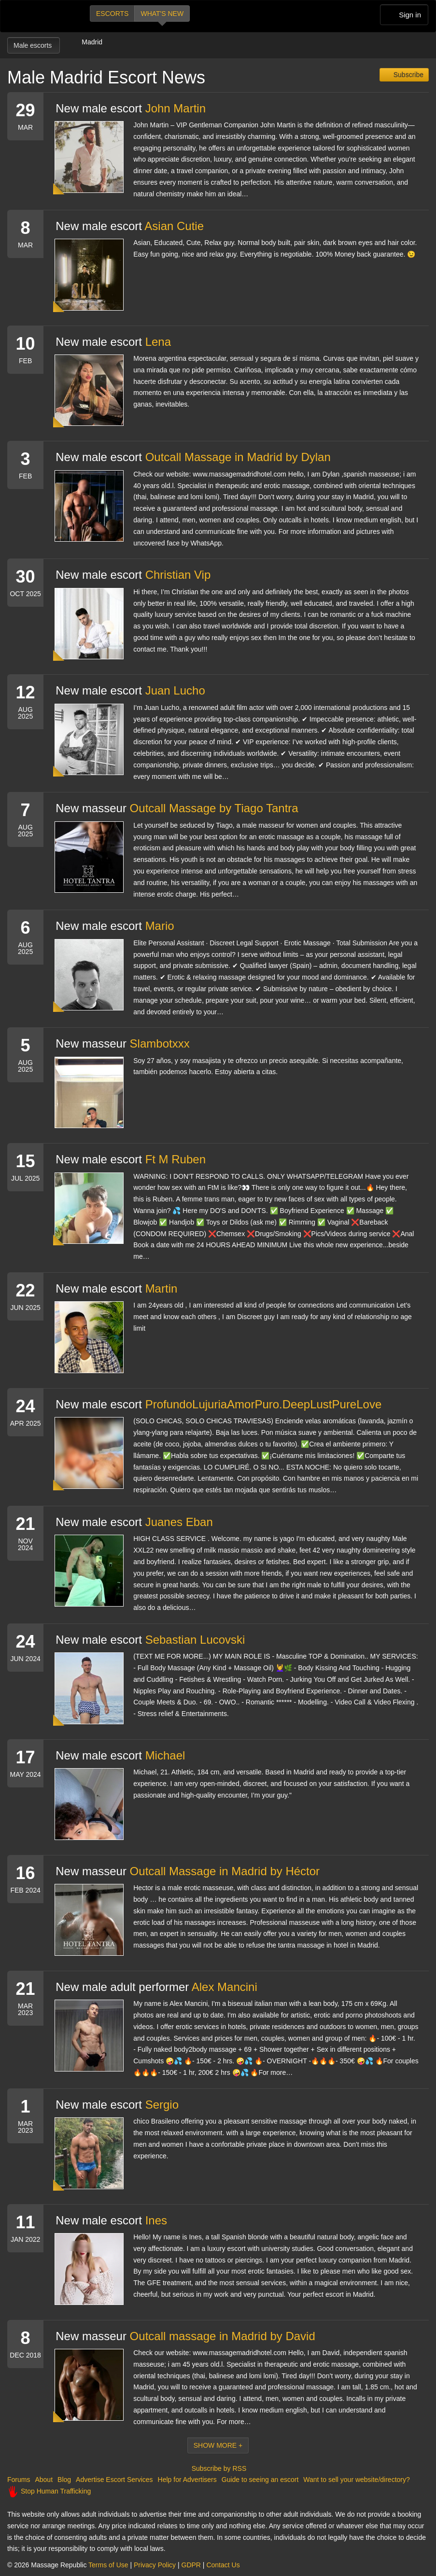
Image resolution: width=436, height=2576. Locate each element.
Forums (18, 2479)
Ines (156, 2220)
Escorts (112, 13)
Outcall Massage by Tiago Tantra (214, 808)
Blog (64, 2479)
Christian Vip (178, 574)
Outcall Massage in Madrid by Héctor (225, 1871)
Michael (165, 1755)
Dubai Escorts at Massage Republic (40, 16)
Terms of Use (108, 2565)
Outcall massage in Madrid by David (222, 2336)
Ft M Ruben (175, 1159)
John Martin (175, 108)
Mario (159, 925)
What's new (162, 13)
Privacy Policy (155, 2565)
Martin (161, 1288)
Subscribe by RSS (218, 2468)
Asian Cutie (174, 225)
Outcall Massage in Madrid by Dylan (238, 456)
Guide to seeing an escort (260, 2479)
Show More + (218, 2445)
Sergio (162, 2104)
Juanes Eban (179, 1521)
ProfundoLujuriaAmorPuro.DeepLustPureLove (263, 1404)
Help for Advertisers (187, 2479)
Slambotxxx (160, 1043)
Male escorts (34, 45)
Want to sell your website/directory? (356, 2479)
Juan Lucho (175, 690)
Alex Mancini (224, 1986)
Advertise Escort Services (114, 2479)
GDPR (191, 2565)
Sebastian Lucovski (195, 1639)
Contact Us (222, 2565)
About (44, 2479)
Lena (158, 341)
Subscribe (407, 75)
